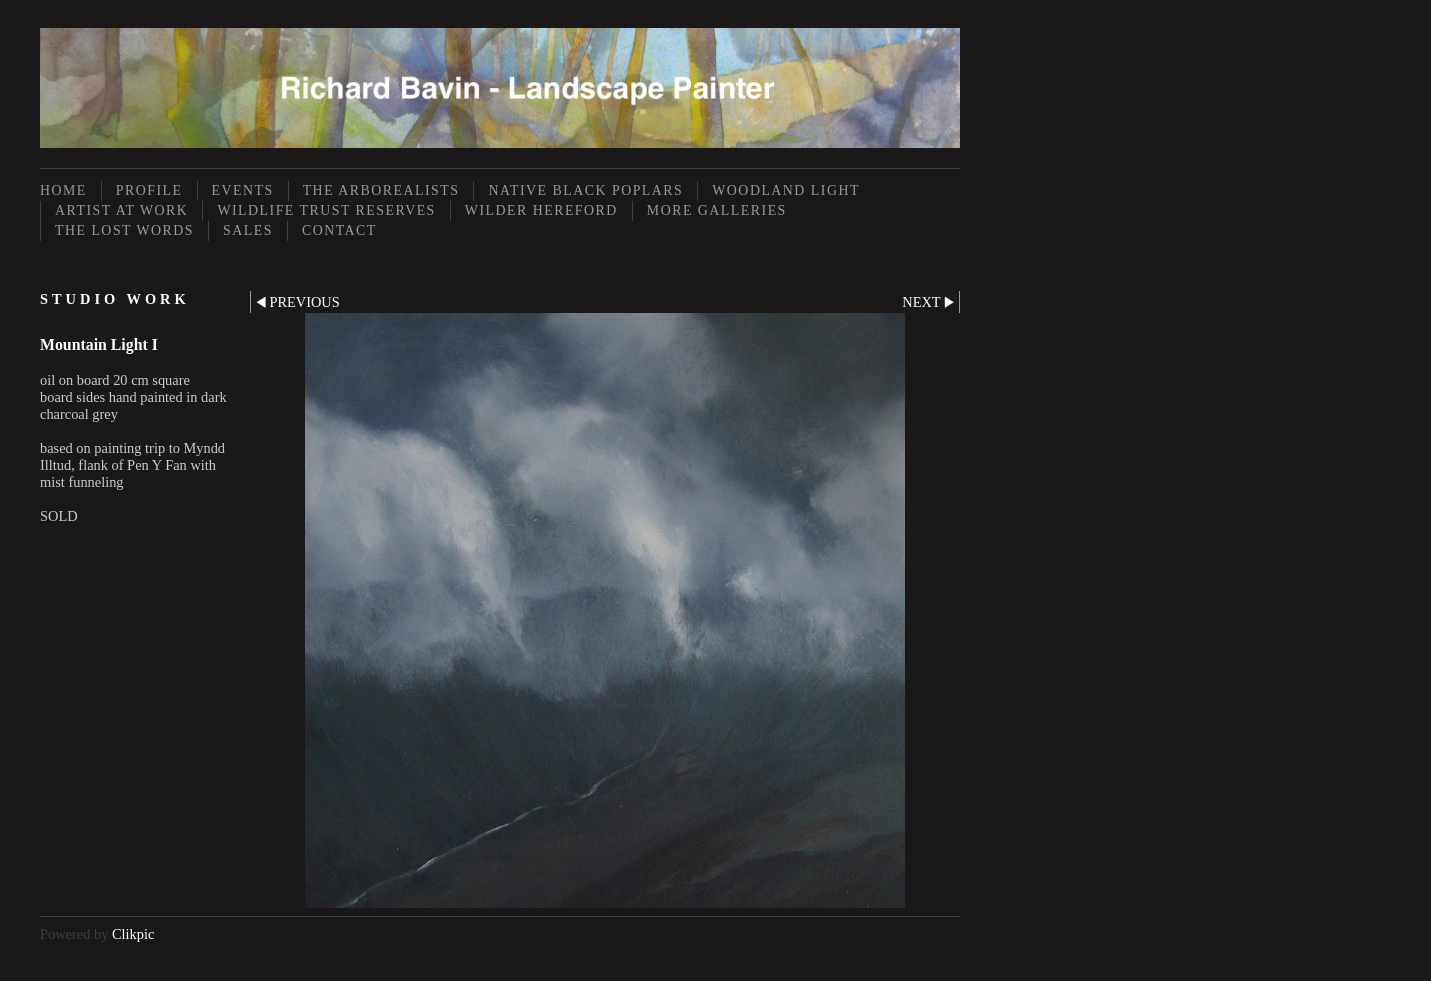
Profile (149, 190)
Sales (248, 230)
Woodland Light (786, 190)
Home (63, 190)
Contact (339, 230)
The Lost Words (124, 230)
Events (243, 190)
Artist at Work (121, 210)
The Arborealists (381, 190)
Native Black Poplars (585, 190)
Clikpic (133, 934)
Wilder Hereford (541, 210)
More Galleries (717, 210)
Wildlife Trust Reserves (326, 210)
